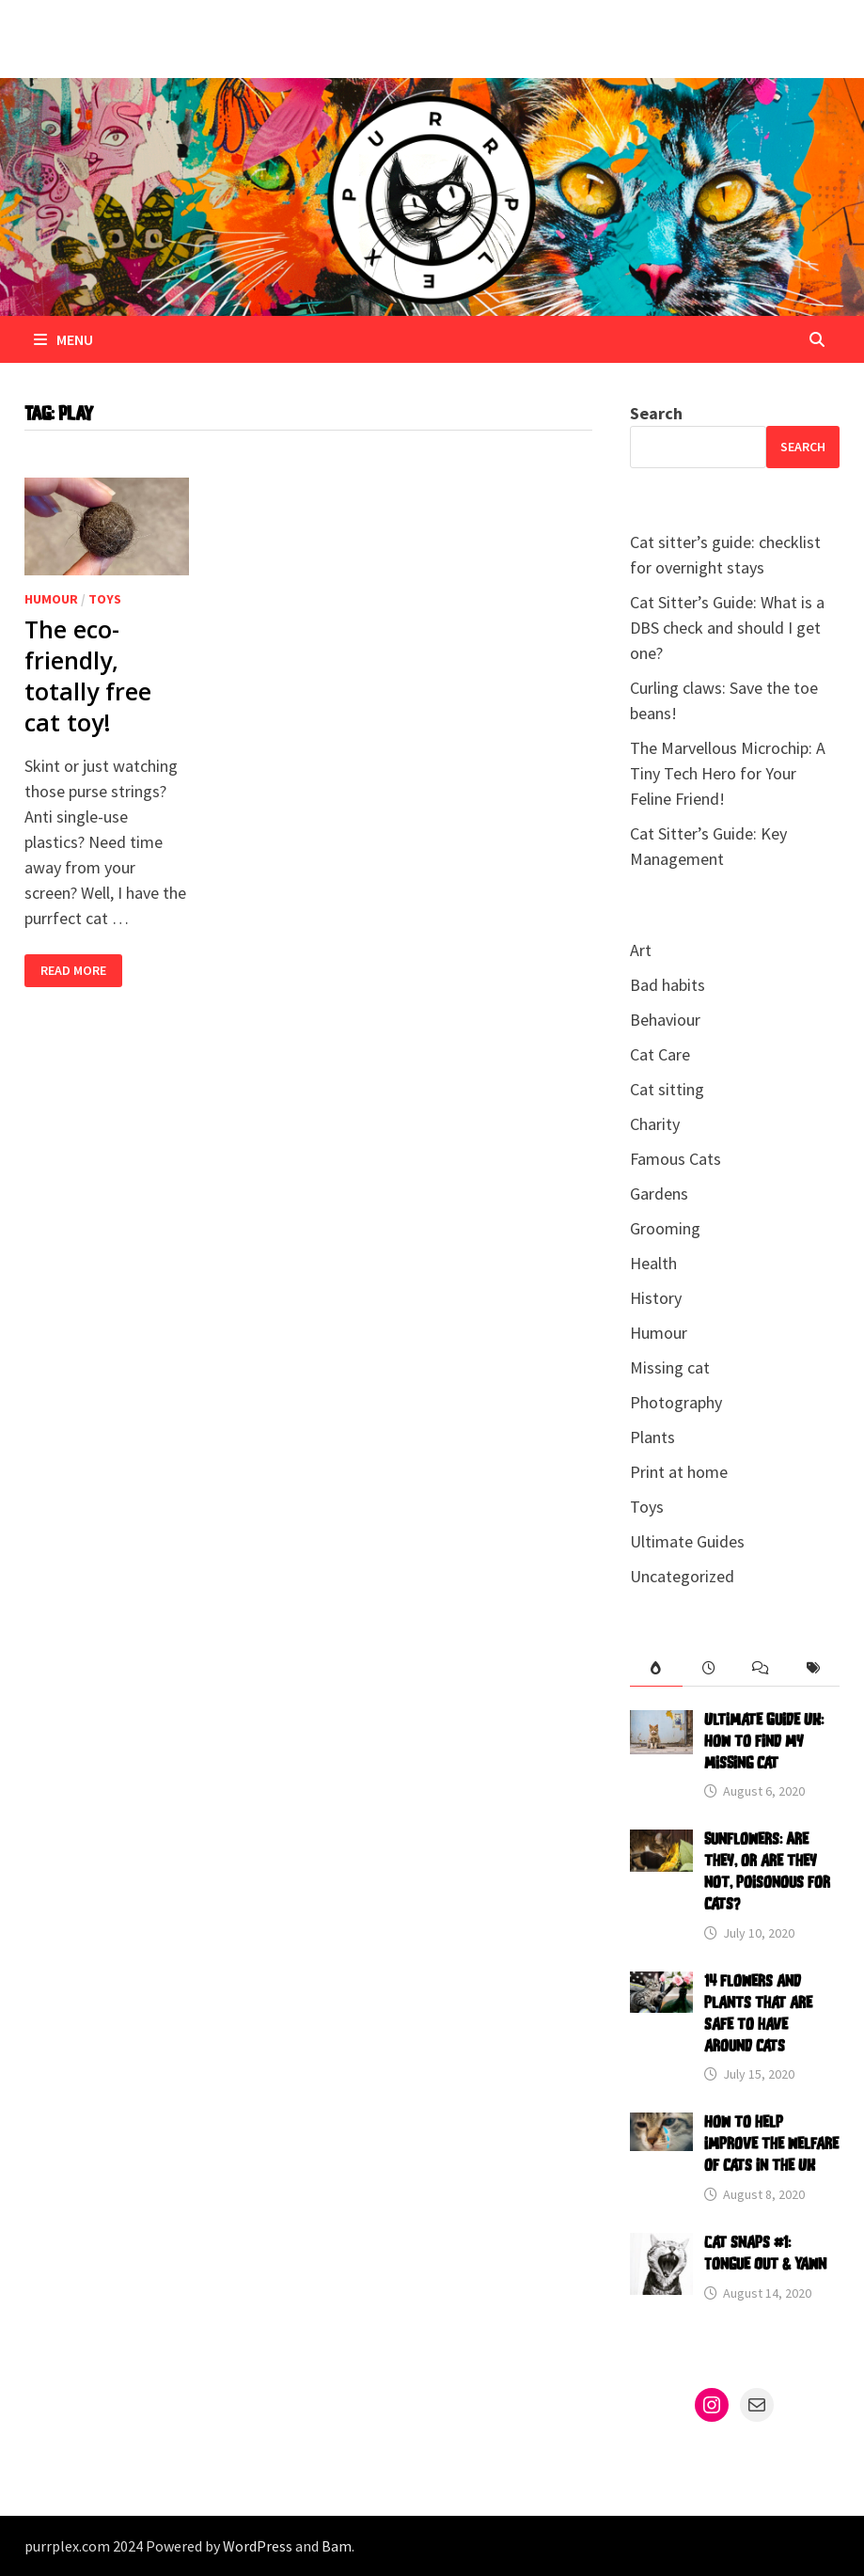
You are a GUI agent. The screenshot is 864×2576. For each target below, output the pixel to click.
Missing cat (670, 1367)
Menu (63, 339)
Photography (676, 1402)
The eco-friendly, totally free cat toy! (87, 675)
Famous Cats (675, 1159)
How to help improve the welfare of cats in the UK (771, 2144)
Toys (104, 598)
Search (656, 413)
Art (641, 950)
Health (653, 1263)
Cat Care (660, 1054)
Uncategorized (682, 1576)
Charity (655, 1124)
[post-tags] (813, 1668)
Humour (51, 598)
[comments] (760, 1668)
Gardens (659, 1193)
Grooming (665, 1228)
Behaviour (665, 1019)
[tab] (656, 1668)
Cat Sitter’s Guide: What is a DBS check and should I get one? (727, 627)
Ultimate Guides (687, 1541)
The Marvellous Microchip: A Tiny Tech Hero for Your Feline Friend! (727, 773)
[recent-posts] (709, 1668)
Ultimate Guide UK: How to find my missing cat (764, 1742)
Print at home (679, 1472)
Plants (652, 1437)
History (656, 1298)
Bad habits (667, 985)
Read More (72, 970)
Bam (337, 2546)
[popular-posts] (656, 1668)
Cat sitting (667, 1089)
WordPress (257, 2546)
